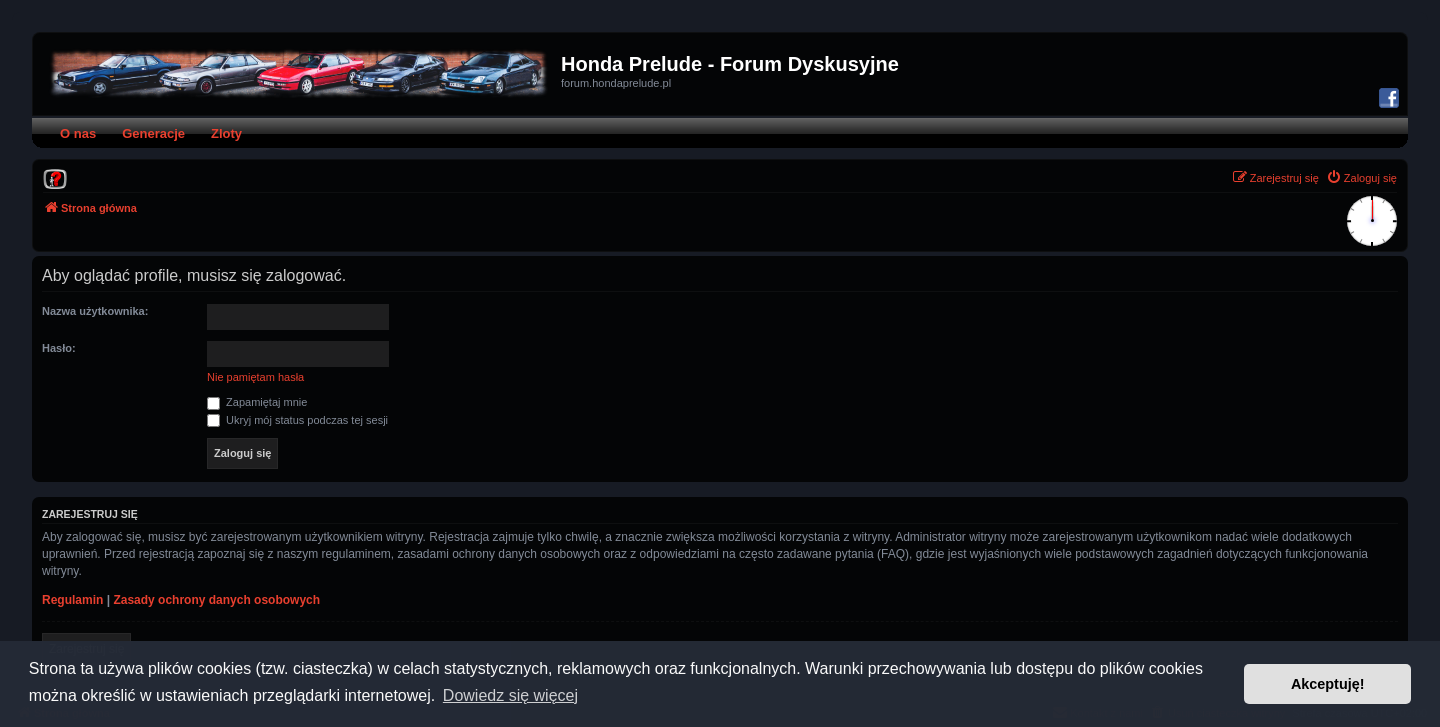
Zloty (226, 133)
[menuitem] (55, 178)
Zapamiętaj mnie (257, 402)
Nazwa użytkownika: (95, 311)
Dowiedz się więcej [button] (510, 695)
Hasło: (59, 348)
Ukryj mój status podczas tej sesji (297, 420)
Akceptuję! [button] (1328, 684)
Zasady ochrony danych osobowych (216, 600)
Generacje (153, 133)
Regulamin (72, 600)
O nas (78, 133)
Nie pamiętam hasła (255, 377)
